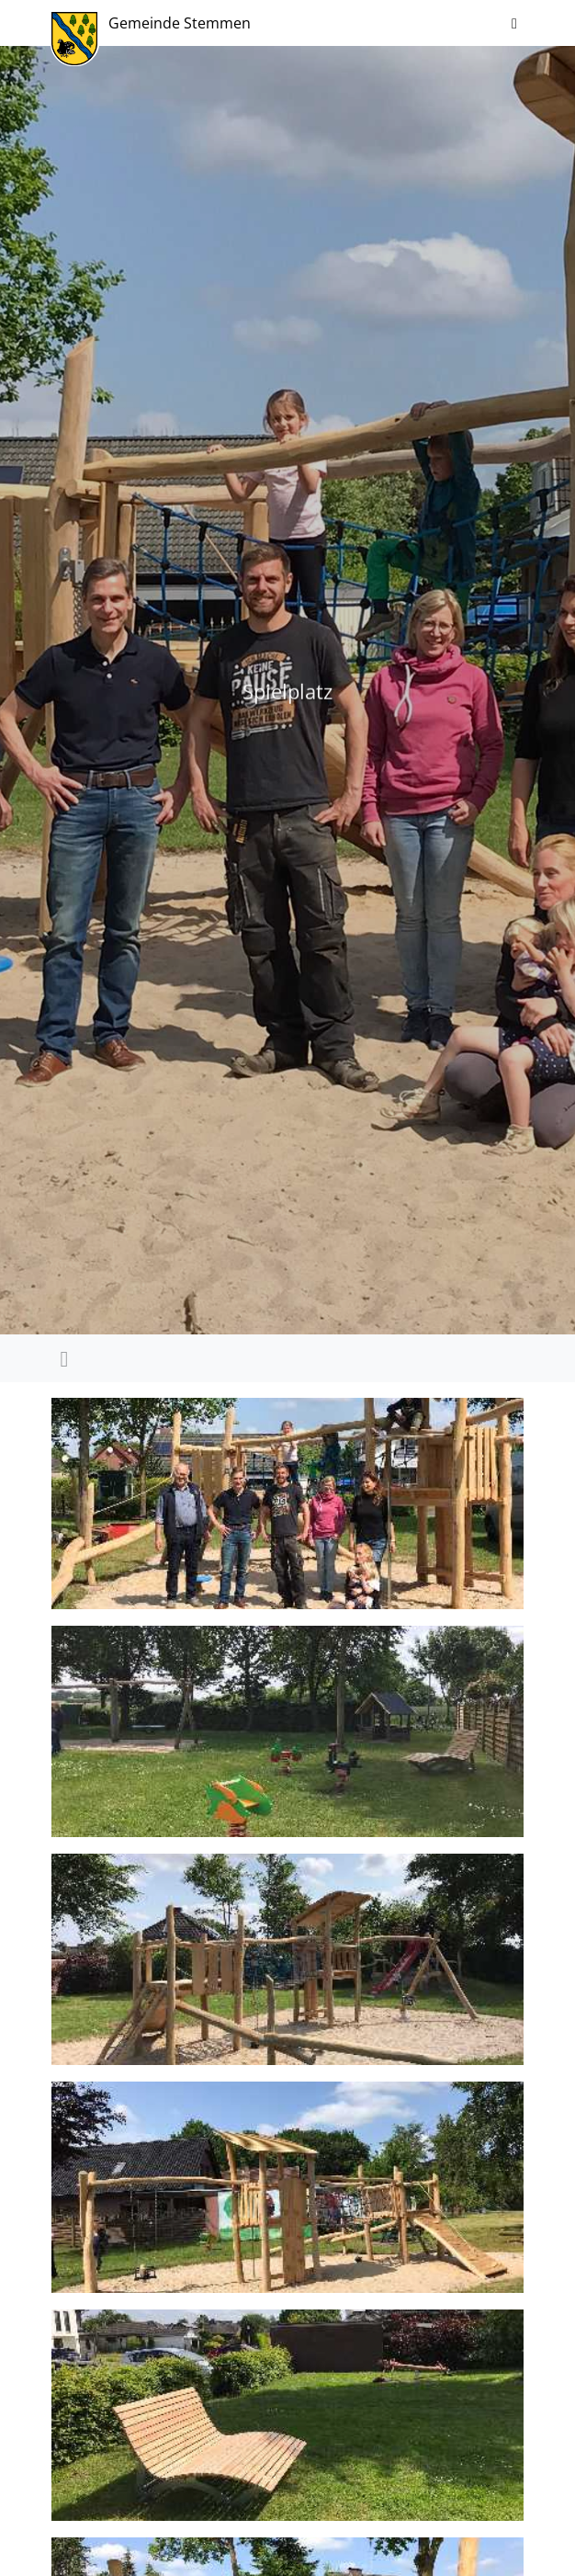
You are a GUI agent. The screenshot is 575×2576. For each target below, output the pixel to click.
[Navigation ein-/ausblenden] (514, 23)
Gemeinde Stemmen (179, 23)
